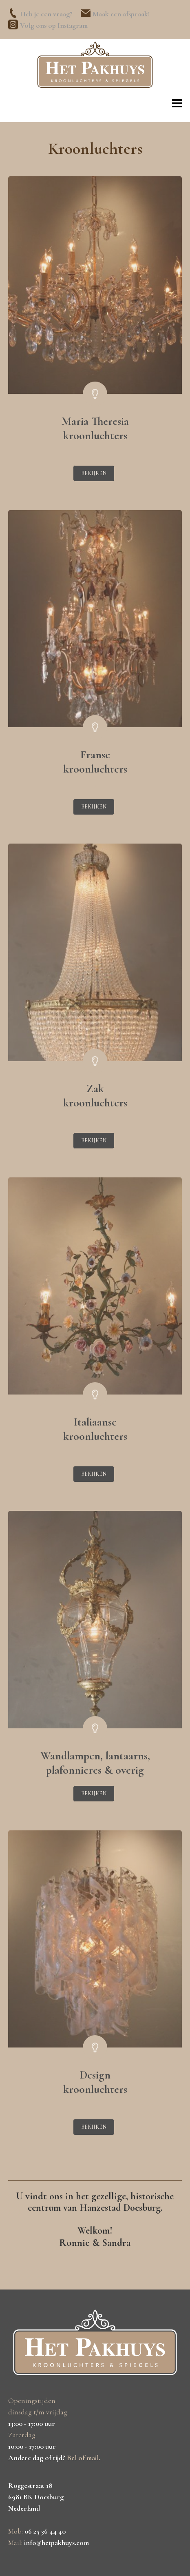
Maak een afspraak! (121, 13)
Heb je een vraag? (46, 13)
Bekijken (93, 473)
